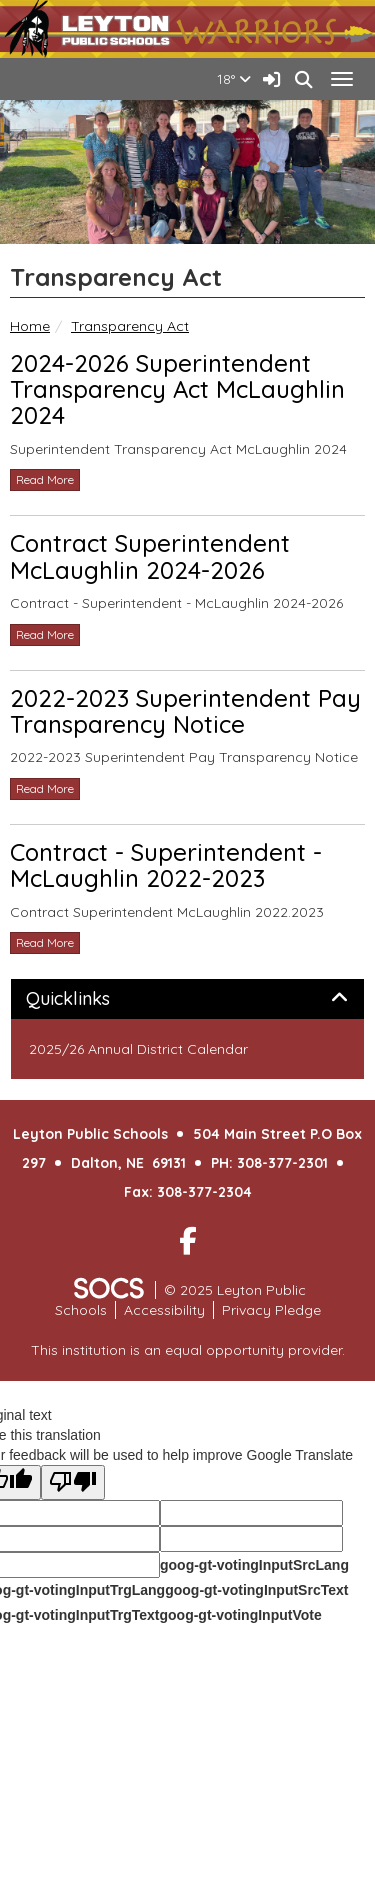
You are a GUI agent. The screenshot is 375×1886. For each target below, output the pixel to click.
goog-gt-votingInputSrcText (256, 1590)
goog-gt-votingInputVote (240, 1615)
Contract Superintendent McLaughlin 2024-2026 (150, 556)
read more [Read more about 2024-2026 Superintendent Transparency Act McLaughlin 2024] (45, 479)
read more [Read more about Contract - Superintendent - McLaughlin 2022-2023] (45, 942)
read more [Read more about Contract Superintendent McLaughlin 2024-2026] (45, 634)
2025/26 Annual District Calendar (138, 1049)
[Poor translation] (73, 1482)
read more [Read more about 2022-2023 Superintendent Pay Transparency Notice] (45, 788)
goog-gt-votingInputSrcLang (254, 1565)
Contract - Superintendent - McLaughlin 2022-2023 (166, 865)
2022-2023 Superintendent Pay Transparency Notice (185, 711)
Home (30, 326)
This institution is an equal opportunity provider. (188, 1350)
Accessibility (164, 1310)
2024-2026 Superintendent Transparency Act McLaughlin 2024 (177, 389)
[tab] (187, 999)
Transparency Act (130, 326)
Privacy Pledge (271, 1310)
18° (234, 79)
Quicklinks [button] (90, 999)
